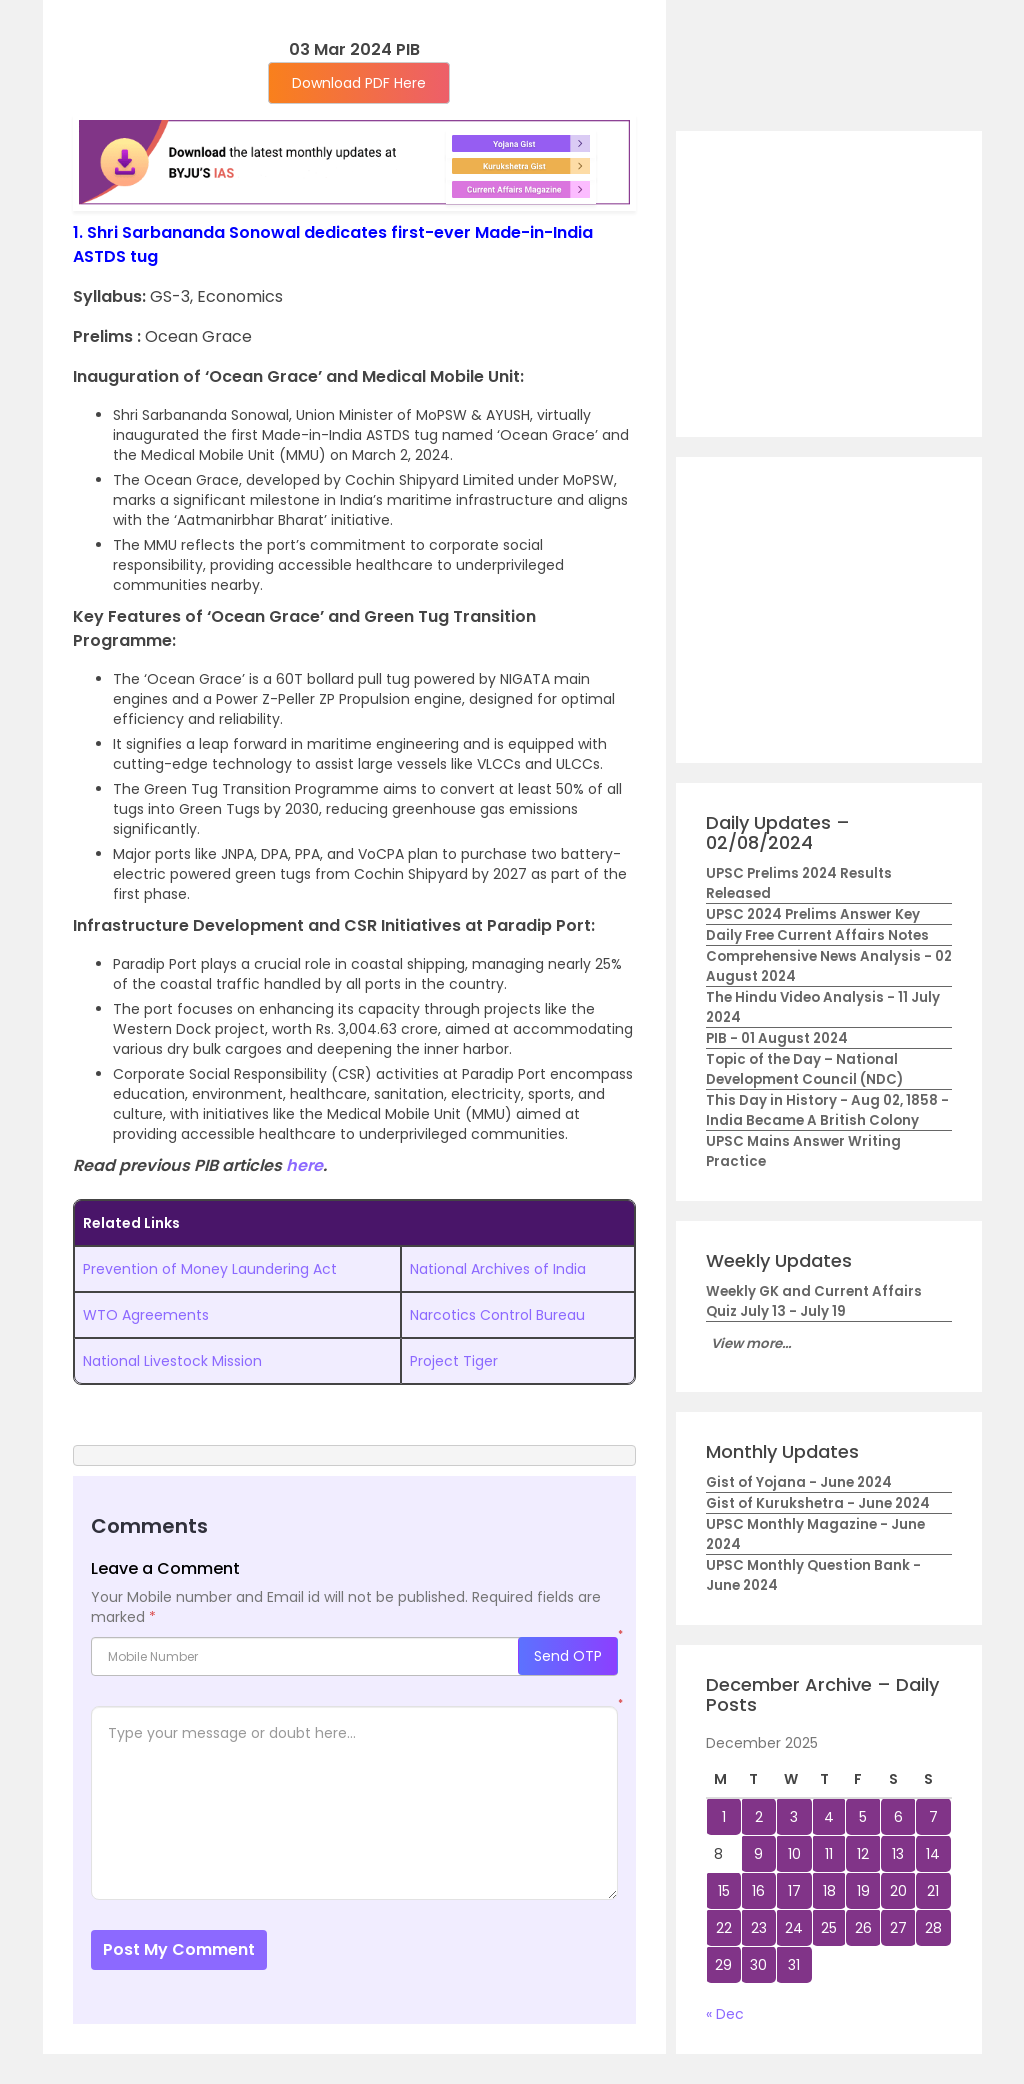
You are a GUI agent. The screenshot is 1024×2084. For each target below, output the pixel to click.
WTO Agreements (146, 1315)
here (304, 1165)
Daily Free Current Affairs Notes (817, 935)
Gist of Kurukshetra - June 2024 (818, 1503)
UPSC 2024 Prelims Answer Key (813, 914)
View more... (751, 1343)
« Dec (725, 2014)
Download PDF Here (359, 83)
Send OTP (568, 1656)
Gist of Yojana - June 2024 (799, 1482)
